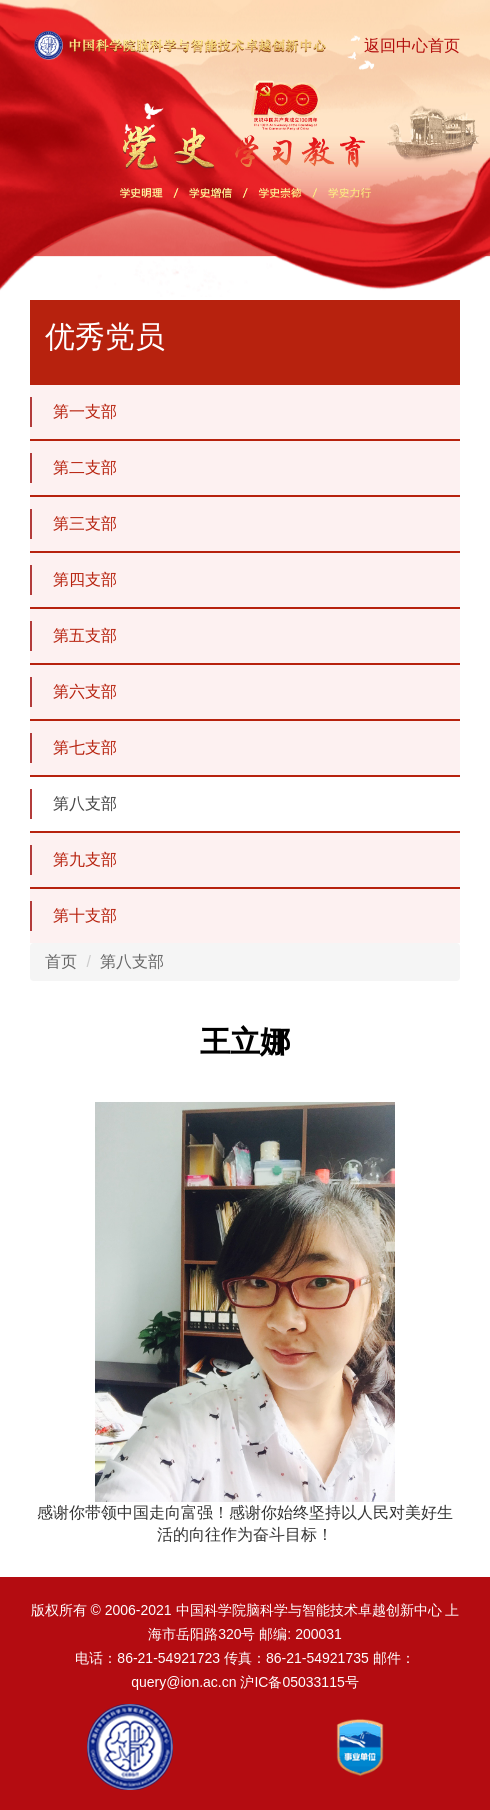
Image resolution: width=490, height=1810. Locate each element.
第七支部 (73, 748)
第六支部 (73, 692)
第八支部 (73, 804)
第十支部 (73, 916)
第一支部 (73, 412)
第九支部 (73, 860)
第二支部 (73, 468)
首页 (61, 961)
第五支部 (73, 636)
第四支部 (73, 580)
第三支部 (73, 524)
